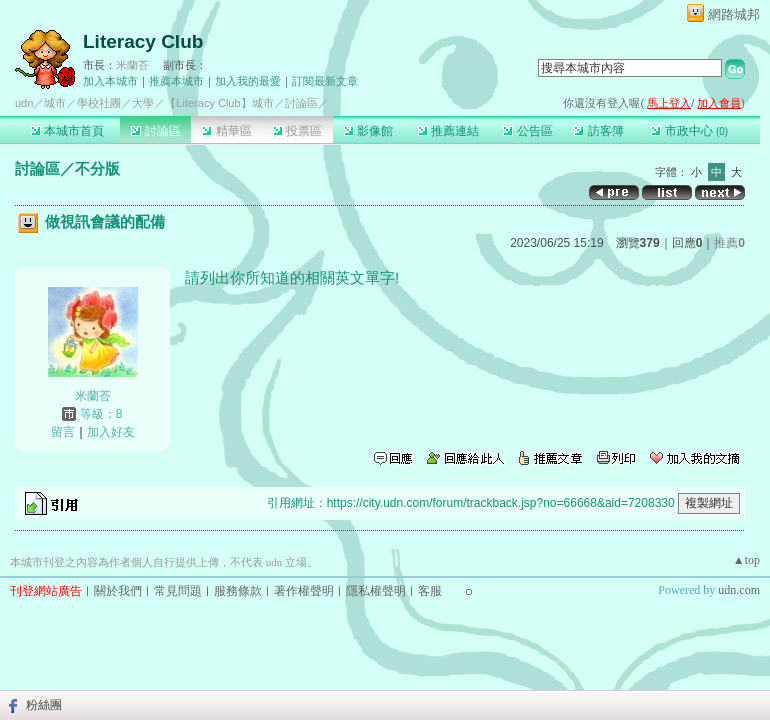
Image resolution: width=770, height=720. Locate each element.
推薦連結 (448, 131)
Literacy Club (143, 41)
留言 (63, 432)
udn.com (739, 590)
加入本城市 (110, 81)
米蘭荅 (132, 65)
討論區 (155, 131)
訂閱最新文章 (325, 81)
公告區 (527, 131)
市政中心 (689, 131)
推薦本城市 (176, 81)
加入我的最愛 (248, 81)
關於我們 (118, 591)
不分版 (97, 168)
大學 (143, 103)
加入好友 (111, 432)
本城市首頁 (67, 131)
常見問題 (178, 591)
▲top (746, 560)
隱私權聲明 (376, 591)
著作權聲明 (304, 591)
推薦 (729, 243)
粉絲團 (44, 705)
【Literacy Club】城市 (219, 103)
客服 (430, 591)
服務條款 (238, 591)
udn (24, 103)
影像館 (368, 131)
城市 (55, 103)
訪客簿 (598, 131)
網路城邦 (734, 14)
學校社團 (99, 103)
